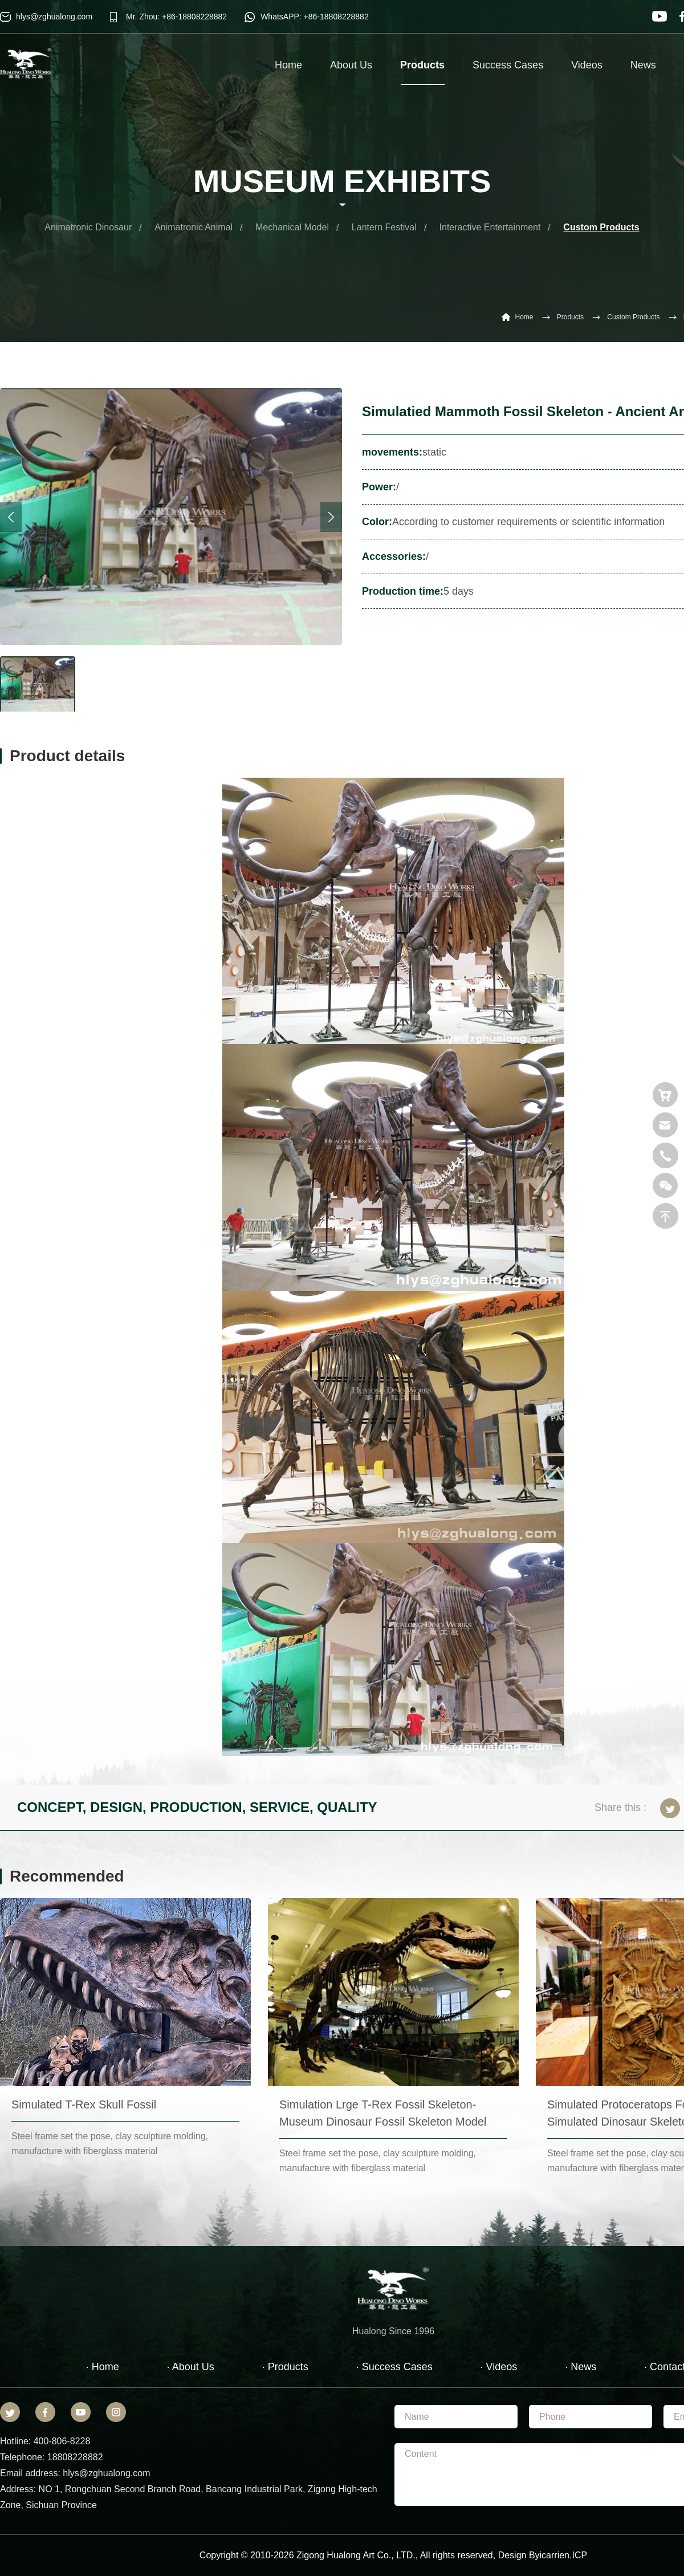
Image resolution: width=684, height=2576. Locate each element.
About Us (351, 65)
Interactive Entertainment (490, 227)
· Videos (499, 2366)
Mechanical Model (292, 227)
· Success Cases (394, 2366)
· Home (102, 2366)
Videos (586, 65)
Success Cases (508, 65)
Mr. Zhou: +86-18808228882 (176, 16)
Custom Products (601, 227)
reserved (474, 2555)
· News (580, 2366)
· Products (285, 2366)
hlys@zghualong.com (54, 16)
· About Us (190, 2366)
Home (288, 65)
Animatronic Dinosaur (88, 227)
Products (422, 72)
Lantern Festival (384, 227)
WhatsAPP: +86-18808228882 (314, 16)
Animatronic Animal (193, 227)
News (643, 65)
